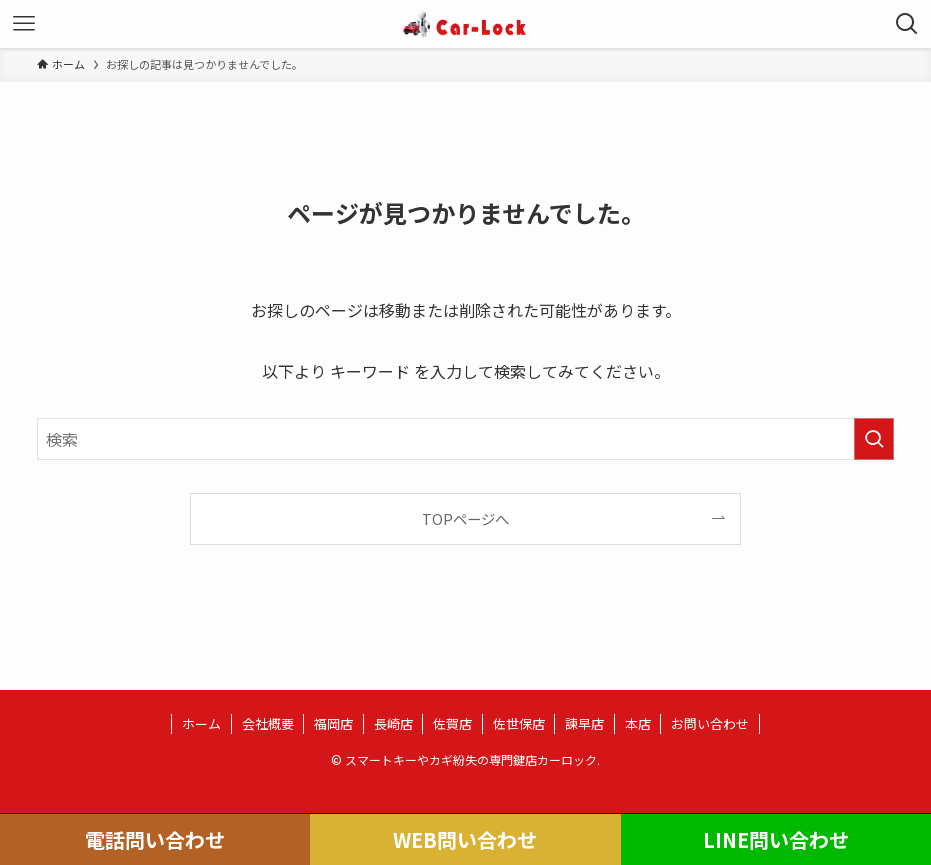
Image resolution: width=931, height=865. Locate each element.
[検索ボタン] (907, 24)
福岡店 (333, 723)
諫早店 (584, 723)
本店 (638, 723)
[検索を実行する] (874, 439)
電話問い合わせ (155, 839)
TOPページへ (465, 518)
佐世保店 (519, 723)
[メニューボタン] (24, 24)
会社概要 (268, 723)
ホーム (201, 723)
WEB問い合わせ (465, 839)
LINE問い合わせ (776, 839)
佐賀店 (452, 723)
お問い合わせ (710, 723)
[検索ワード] (465, 439)
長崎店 (393, 723)
